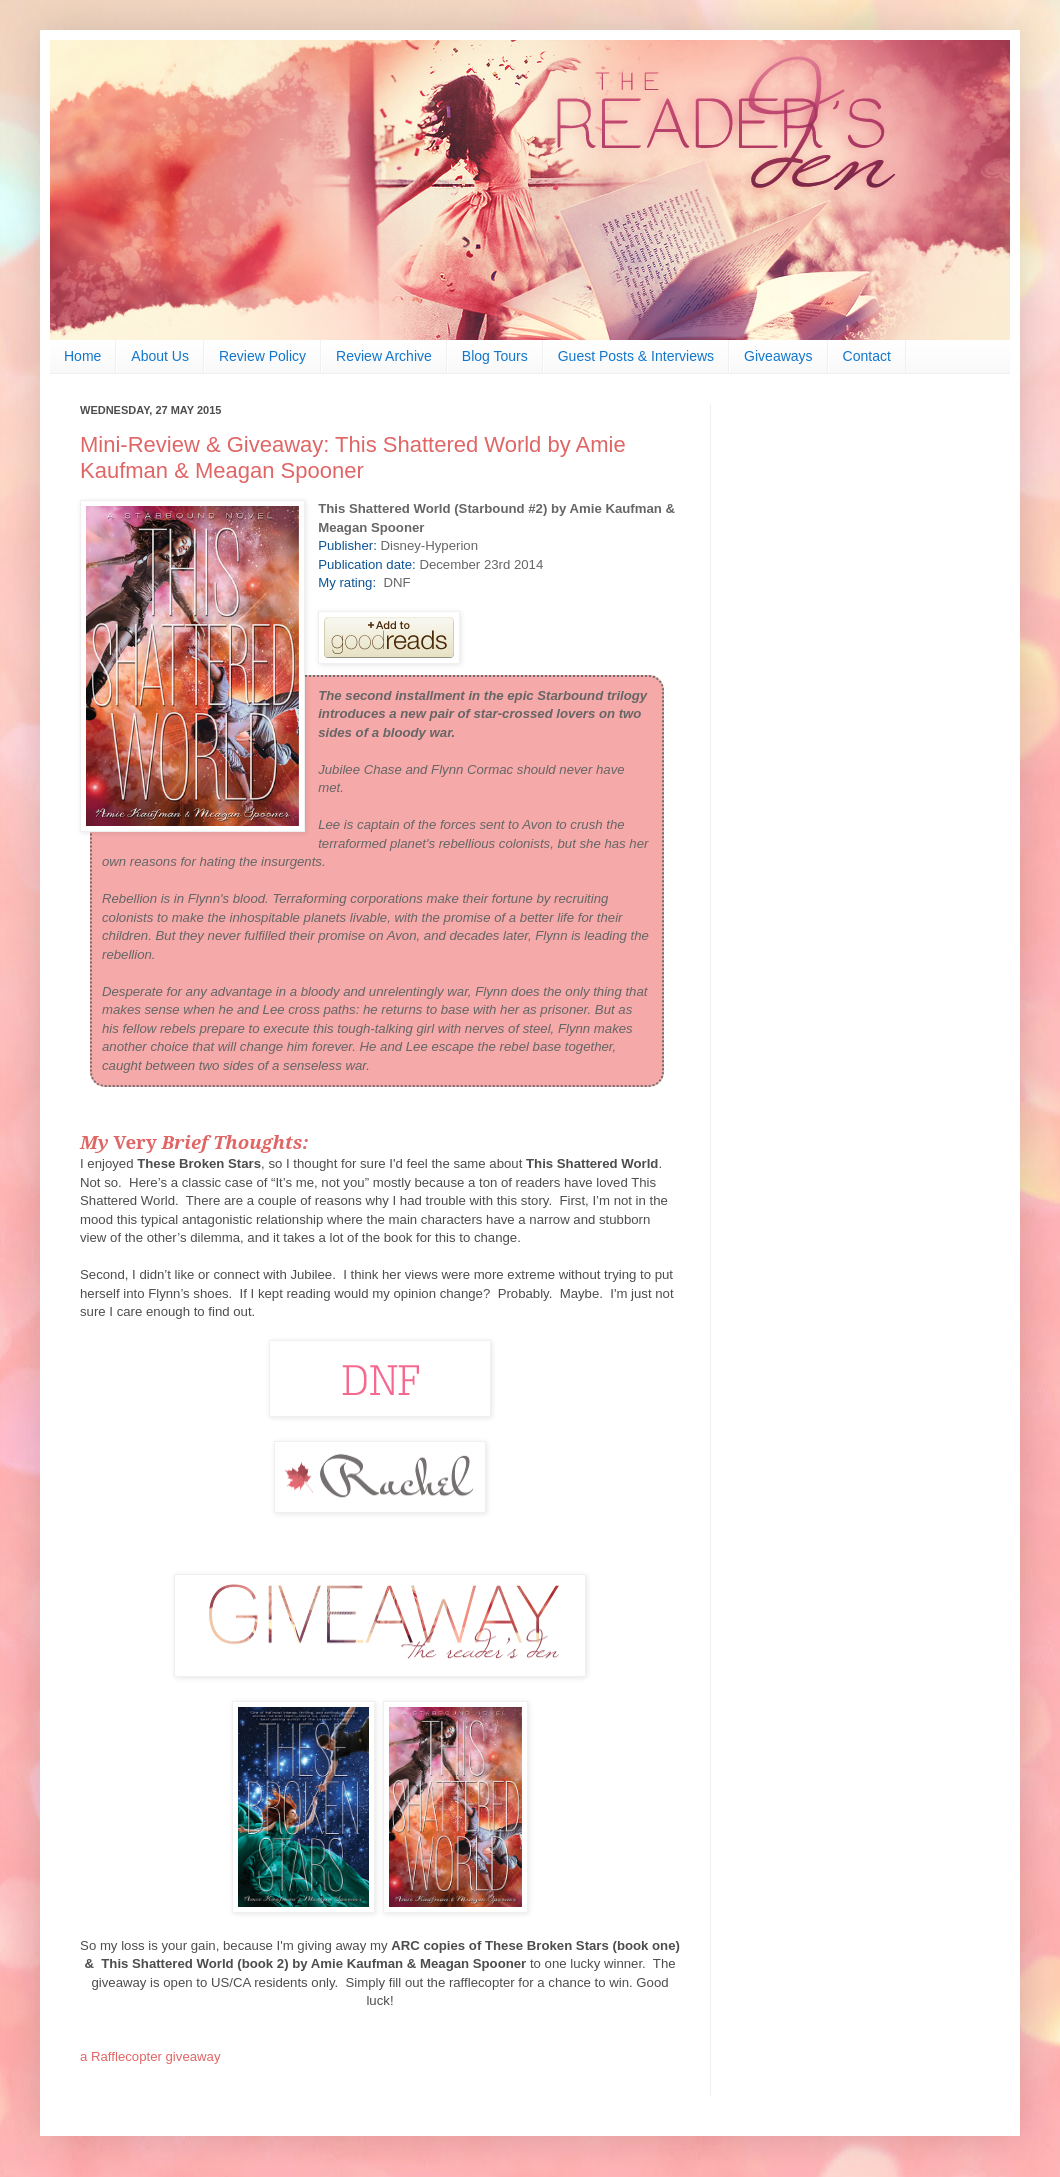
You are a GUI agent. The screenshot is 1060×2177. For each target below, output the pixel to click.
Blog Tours (495, 356)
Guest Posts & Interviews (636, 356)
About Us (160, 356)
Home (82, 356)
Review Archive (384, 356)
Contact (867, 356)
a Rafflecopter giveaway (150, 2056)
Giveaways (778, 356)
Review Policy (262, 356)
